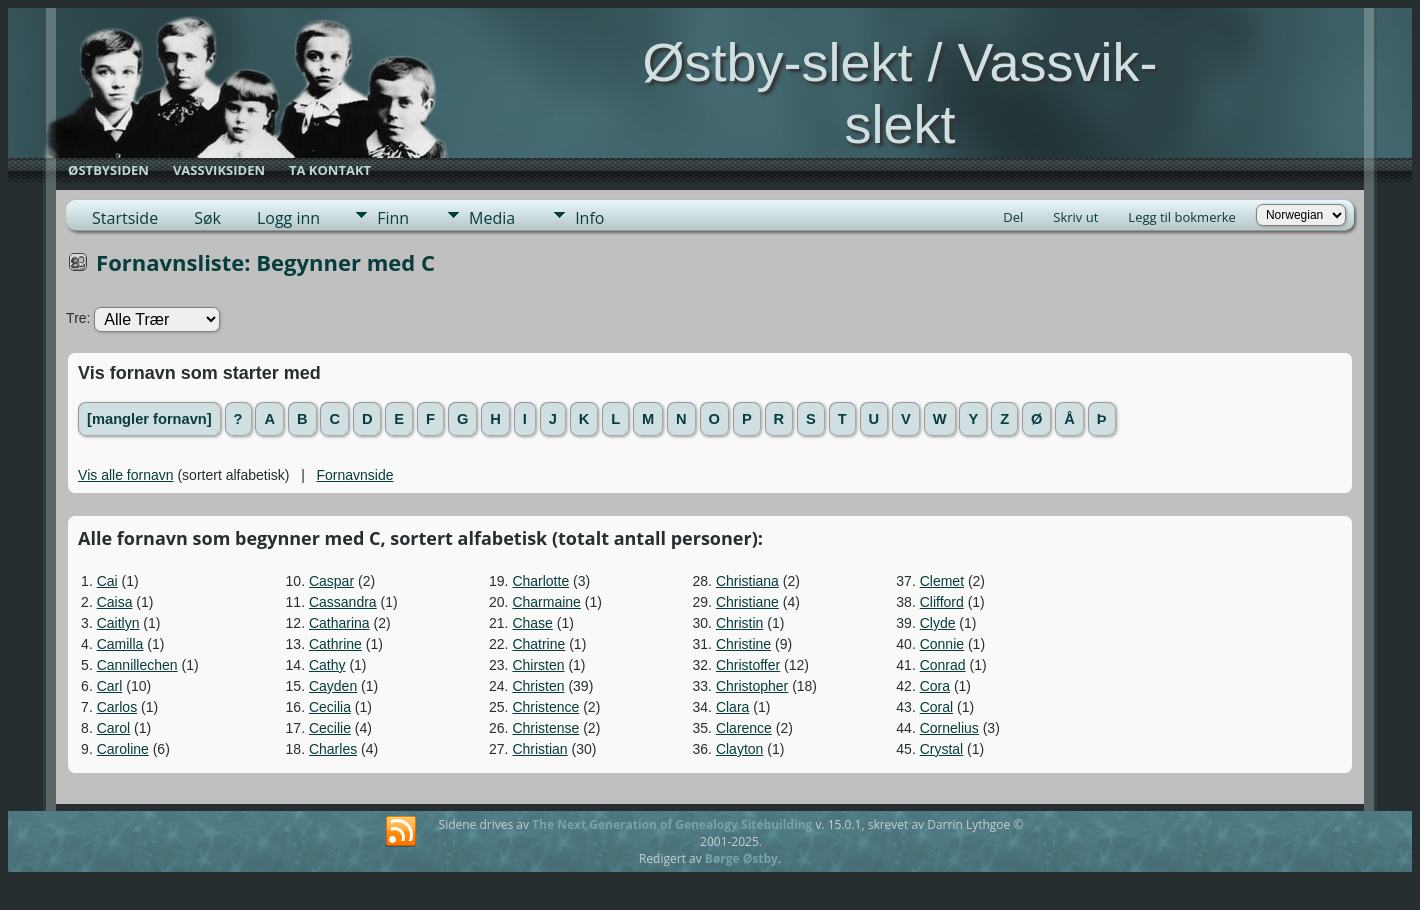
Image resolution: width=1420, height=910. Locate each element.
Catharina (339, 623)
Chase (532, 623)
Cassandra (343, 602)
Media (492, 218)
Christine (743, 644)
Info (589, 218)
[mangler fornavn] (149, 419)
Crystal (942, 749)
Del (1013, 217)
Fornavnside (354, 475)
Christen (538, 686)
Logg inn (288, 218)
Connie (942, 644)
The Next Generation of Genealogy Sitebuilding (672, 824)
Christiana (747, 581)
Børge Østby (741, 858)
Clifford (942, 602)
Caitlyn (118, 623)
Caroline (123, 749)
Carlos (117, 707)
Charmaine (546, 602)
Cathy (327, 665)
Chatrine (538, 644)
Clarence (744, 728)
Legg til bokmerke (1182, 217)
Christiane (747, 602)
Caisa (115, 602)
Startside (125, 218)
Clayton (739, 749)
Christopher (752, 686)
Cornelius (949, 728)
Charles (333, 749)
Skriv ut (1075, 217)
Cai (107, 581)
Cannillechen (137, 665)
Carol (113, 728)
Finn (393, 218)
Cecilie (330, 728)
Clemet (942, 581)
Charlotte (540, 581)
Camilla (120, 644)
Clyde (938, 623)
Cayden (333, 686)
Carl (110, 686)
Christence (545, 707)
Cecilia (330, 707)
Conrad (943, 665)
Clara (732, 707)
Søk (207, 218)
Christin (739, 623)
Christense (545, 728)
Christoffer (748, 665)
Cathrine (335, 644)
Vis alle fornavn (125, 475)
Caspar (331, 581)
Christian (539, 749)
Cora (935, 686)
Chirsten (538, 665)
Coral (936, 707)
